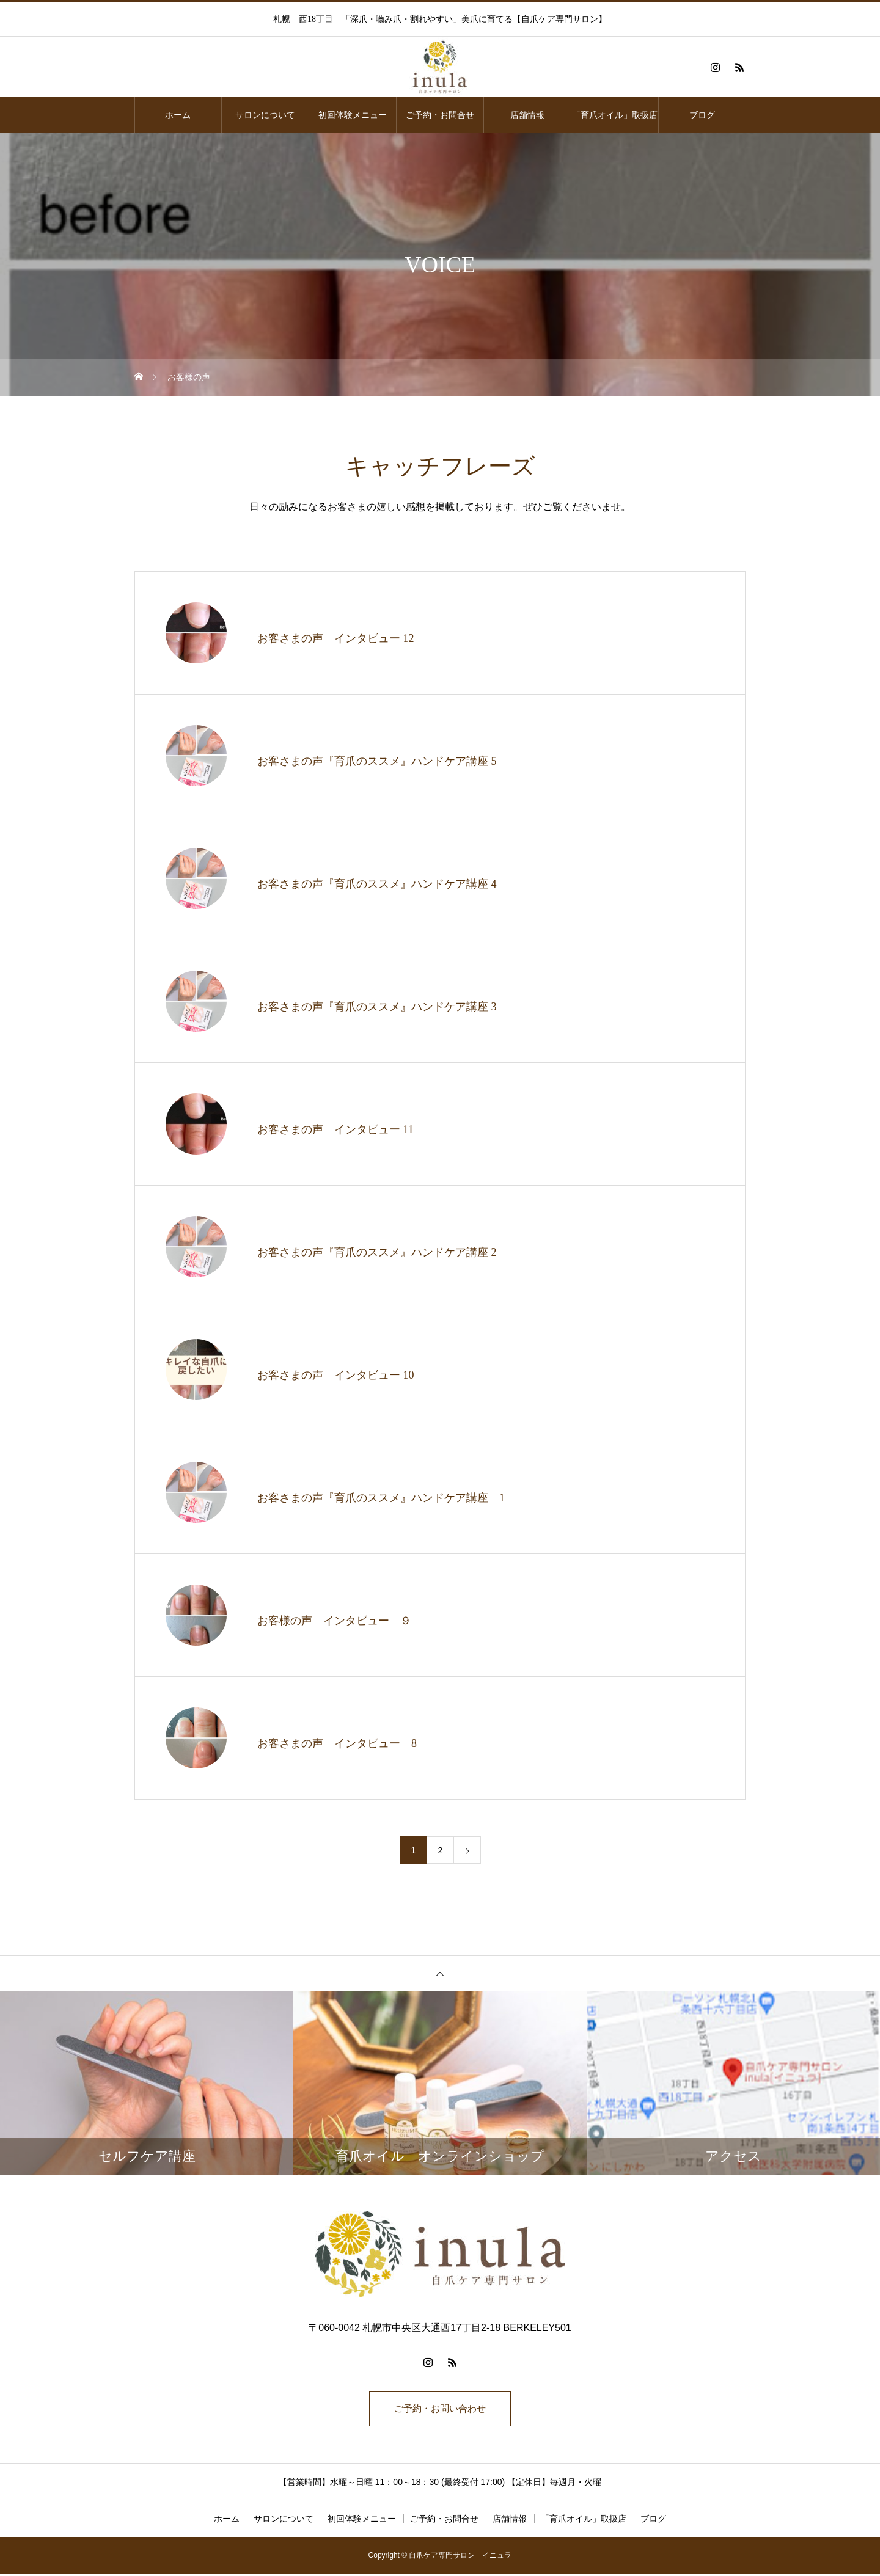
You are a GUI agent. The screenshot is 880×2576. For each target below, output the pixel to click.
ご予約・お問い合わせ (440, 2409)
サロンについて (265, 115)
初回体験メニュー (352, 115)
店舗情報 (527, 115)
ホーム (178, 115)
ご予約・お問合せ (440, 115)
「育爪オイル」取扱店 (615, 115)
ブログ (702, 115)
